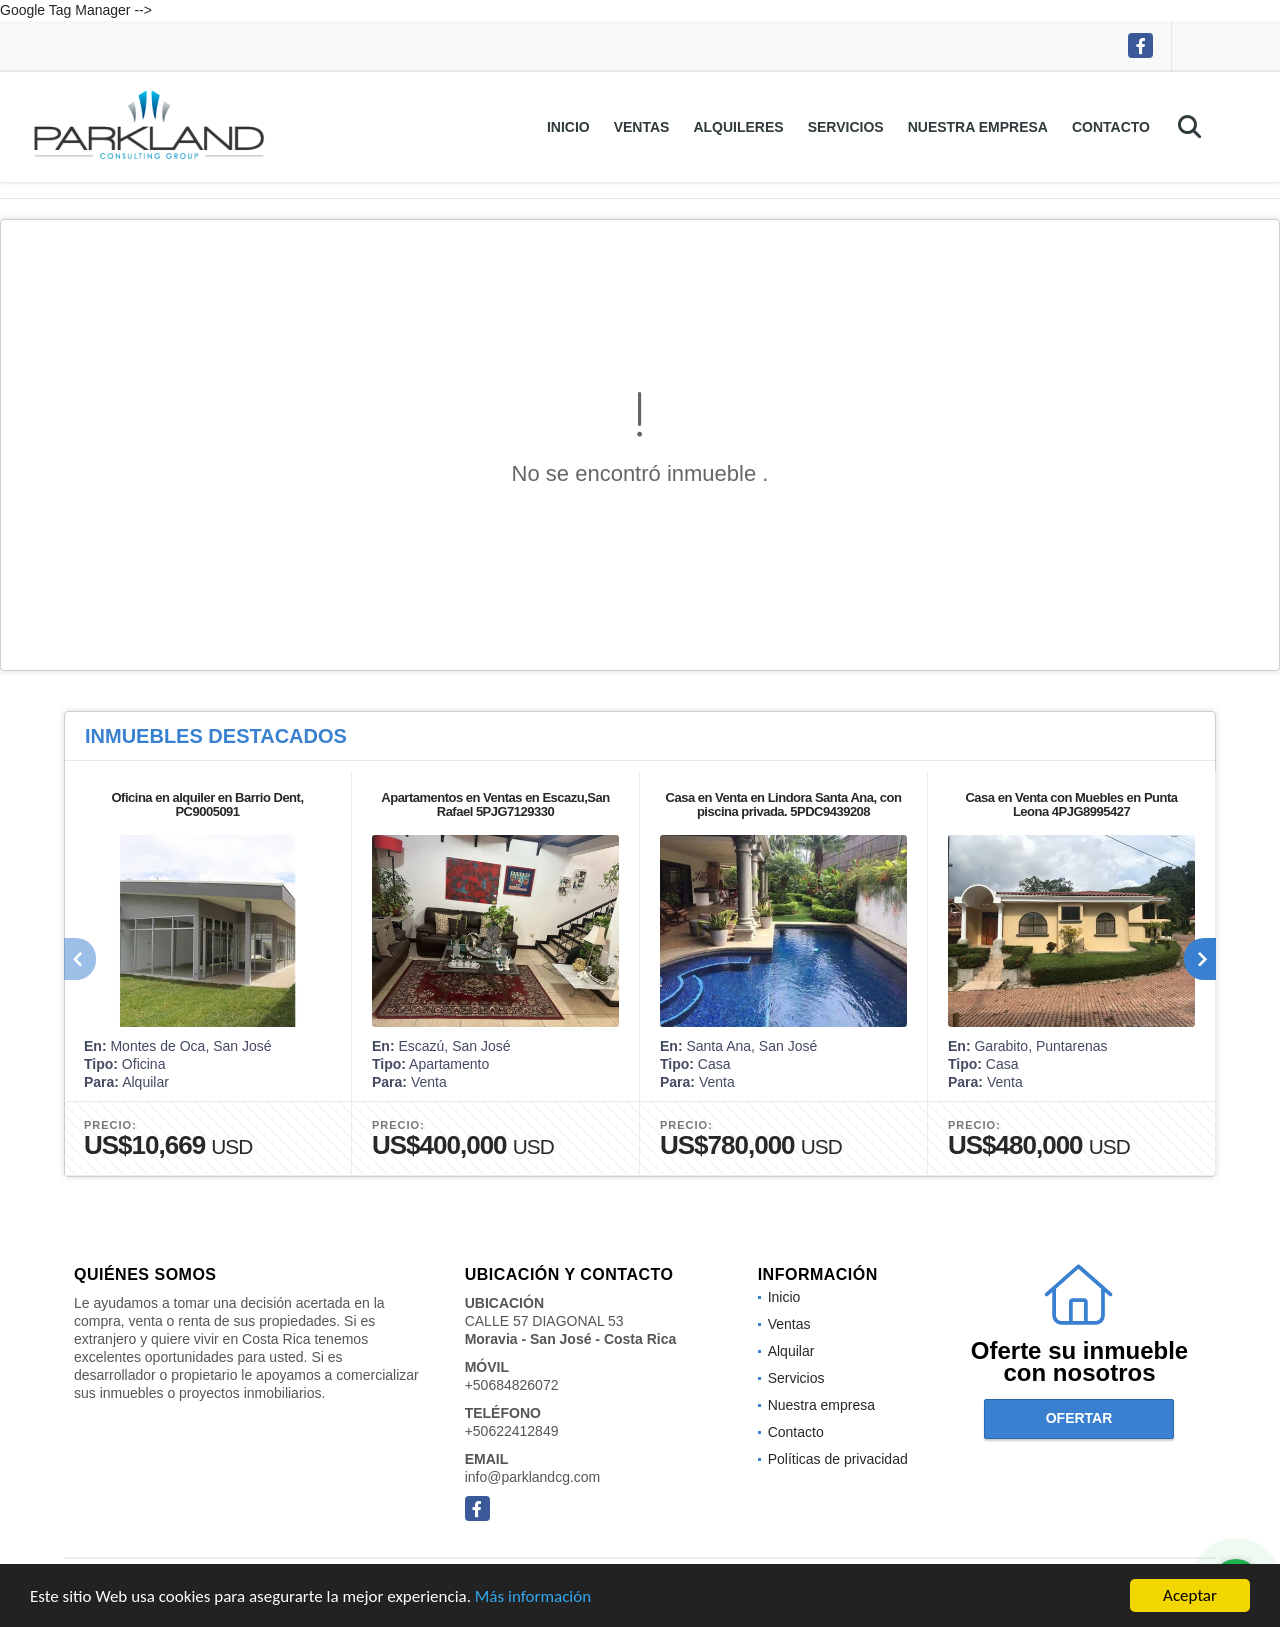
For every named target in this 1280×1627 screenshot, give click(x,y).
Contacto (1111, 127)
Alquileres (738, 127)
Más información (533, 1597)
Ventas (642, 127)
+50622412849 (512, 1431)
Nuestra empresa (978, 127)
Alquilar (791, 1351)
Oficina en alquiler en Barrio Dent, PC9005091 (208, 804)
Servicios (846, 127)
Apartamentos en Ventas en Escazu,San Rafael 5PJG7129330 (495, 804)
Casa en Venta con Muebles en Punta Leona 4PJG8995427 (1071, 804)
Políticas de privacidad (838, 1459)
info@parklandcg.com (533, 1477)
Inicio (568, 127)
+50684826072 (512, 1385)
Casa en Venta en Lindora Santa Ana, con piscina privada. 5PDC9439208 (784, 804)
